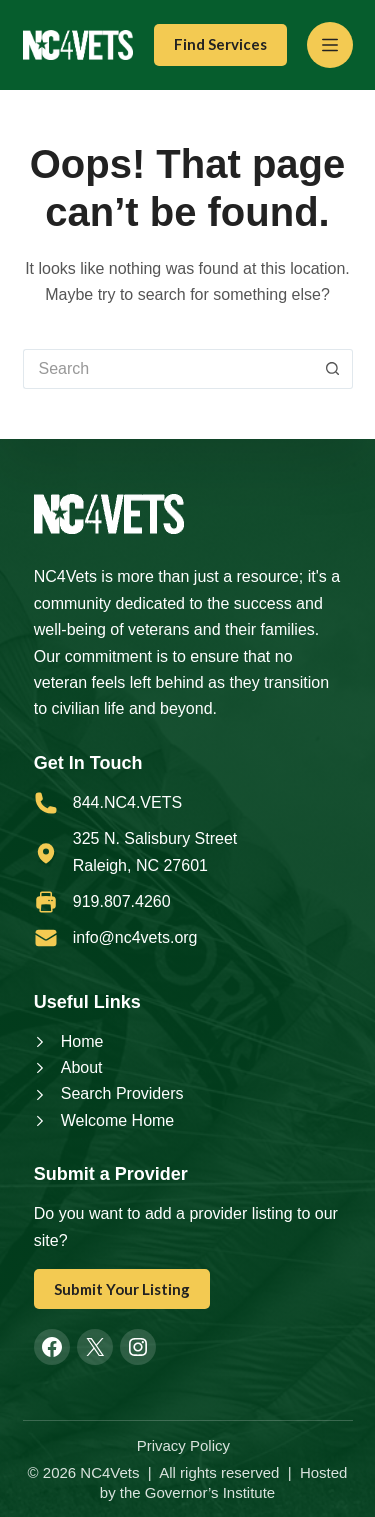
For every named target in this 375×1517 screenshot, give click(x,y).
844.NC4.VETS (127, 802)
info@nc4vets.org (135, 937)
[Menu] (330, 45)
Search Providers (122, 1093)
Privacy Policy (183, 1445)
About (82, 1067)
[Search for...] (168, 369)
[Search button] (333, 369)
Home (82, 1041)
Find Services (220, 44)
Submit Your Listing (122, 1289)
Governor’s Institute (210, 1492)
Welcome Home (118, 1120)
